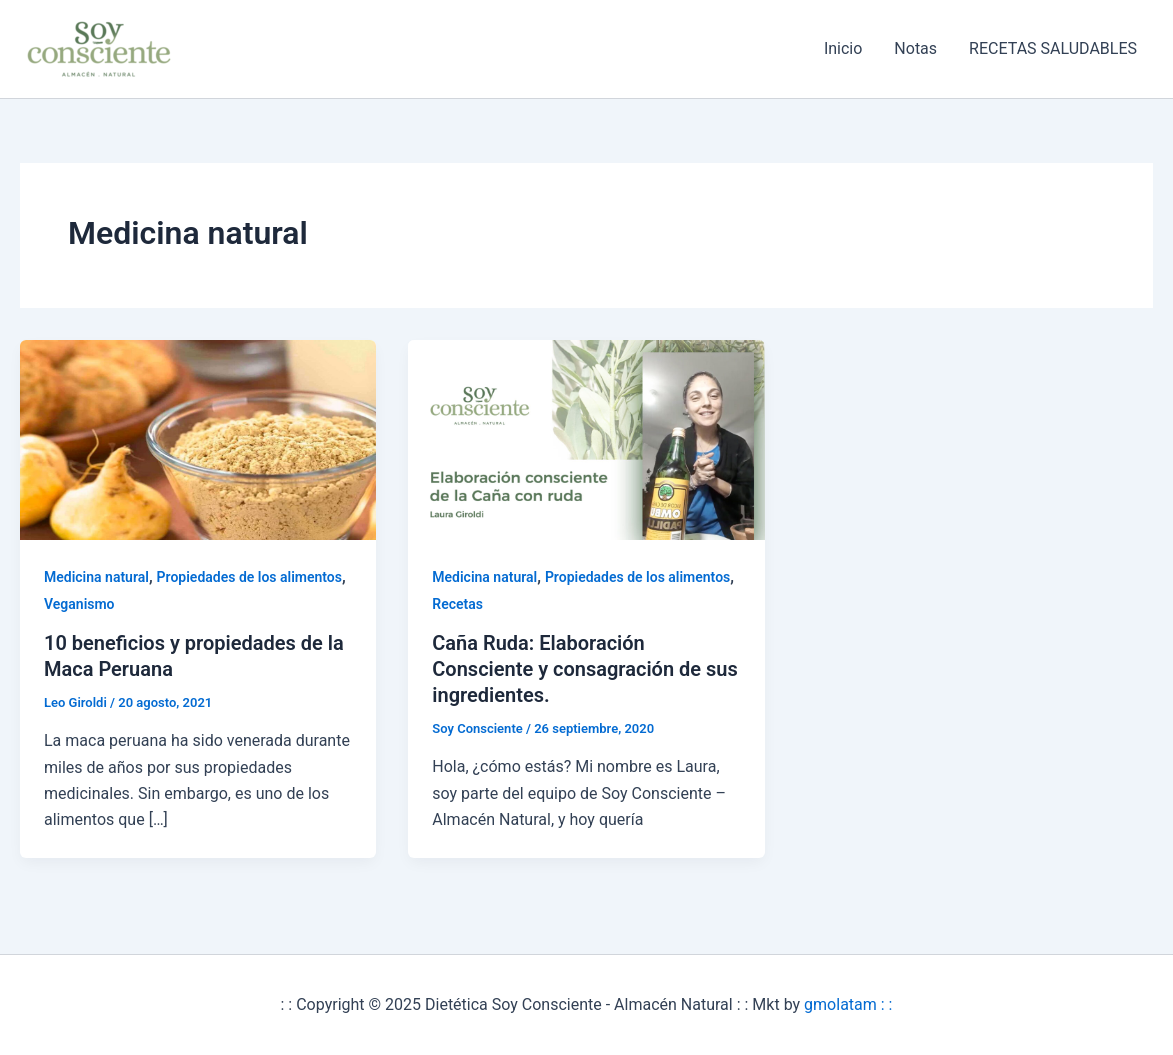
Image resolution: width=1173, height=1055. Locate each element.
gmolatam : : (848, 1004)
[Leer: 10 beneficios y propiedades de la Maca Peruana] (198, 438)
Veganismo (79, 604)
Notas (915, 48)
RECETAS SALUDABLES (1053, 48)
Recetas (457, 604)
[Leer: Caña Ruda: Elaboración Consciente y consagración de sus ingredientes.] (586, 438)
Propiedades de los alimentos (249, 577)
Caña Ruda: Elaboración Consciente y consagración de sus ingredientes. (585, 669)
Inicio (843, 48)
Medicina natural (96, 577)
